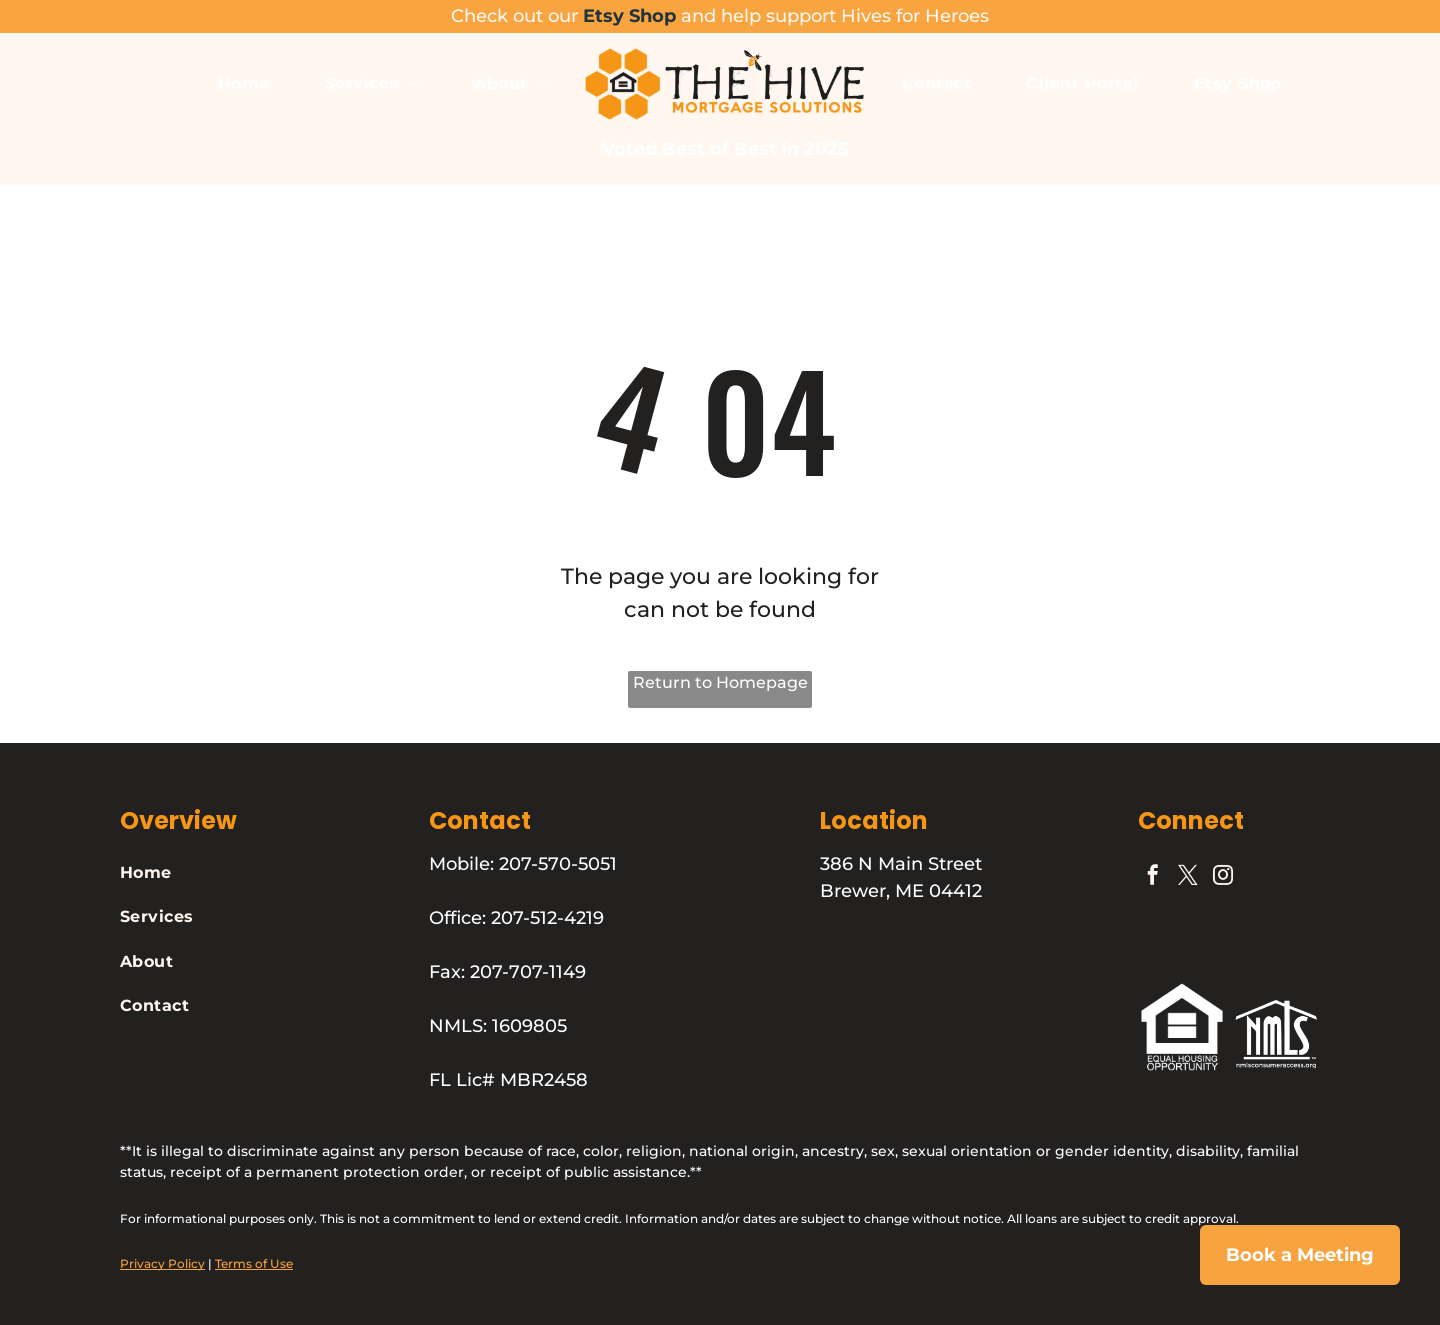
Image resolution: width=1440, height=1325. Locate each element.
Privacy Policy (162, 1263)
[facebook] (1153, 877)
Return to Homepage (720, 682)
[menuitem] (246, 83)
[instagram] (1223, 877)
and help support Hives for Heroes (835, 16)
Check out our (514, 16)
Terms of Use (254, 1263)
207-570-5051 (558, 864)
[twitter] (1188, 877)
